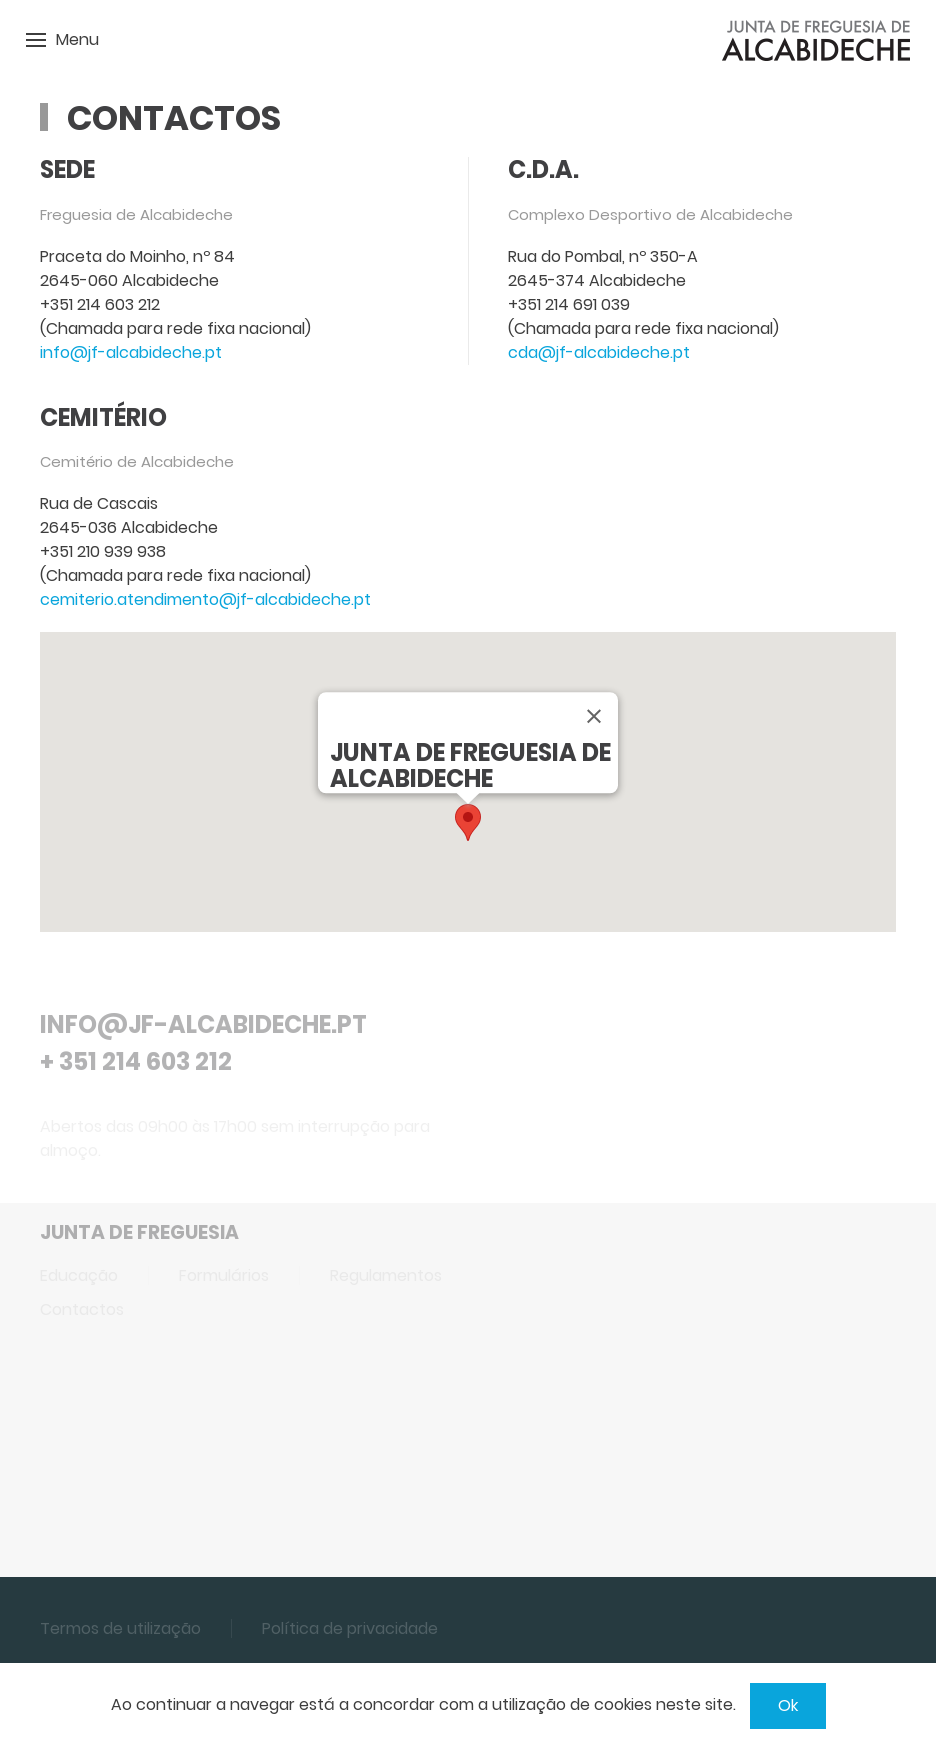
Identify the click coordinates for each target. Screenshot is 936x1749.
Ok (788, 1705)
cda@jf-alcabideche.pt (599, 352)
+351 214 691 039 (569, 304)
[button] (468, 822)
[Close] (594, 716)
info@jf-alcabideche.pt (131, 352)
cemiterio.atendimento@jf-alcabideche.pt (205, 599)
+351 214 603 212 (100, 304)
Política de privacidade (350, 1628)
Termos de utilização (120, 1628)
